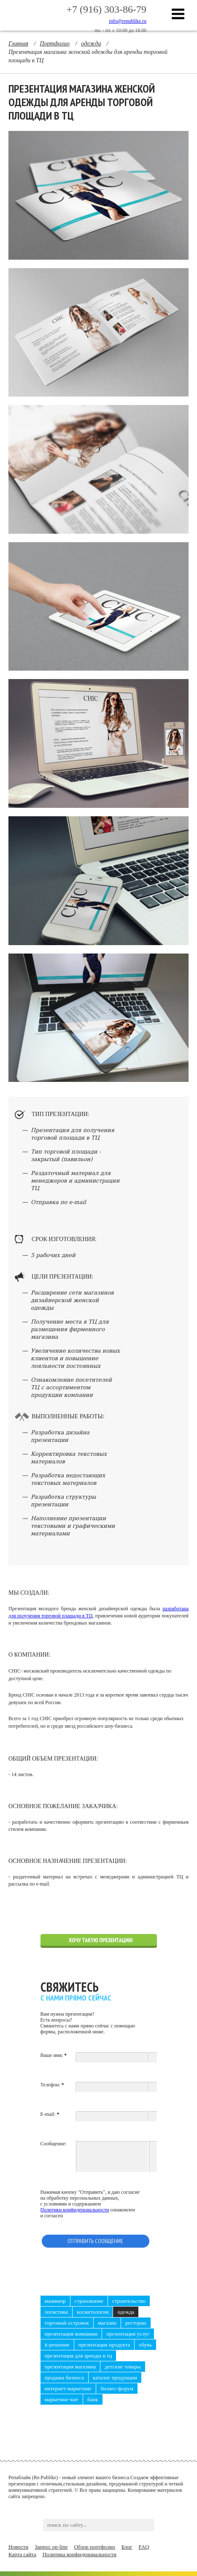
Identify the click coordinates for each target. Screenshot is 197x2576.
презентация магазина (70, 2366)
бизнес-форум (116, 2388)
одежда (125, 2312)
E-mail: (49, 2114)
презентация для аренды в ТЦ (78, 2355)
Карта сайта (22, 2554)
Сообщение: (53, 2144)
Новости (18, 2547)
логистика (56, 2312)
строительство (129, 2301)
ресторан (135, 2323)
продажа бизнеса (64, 2377)
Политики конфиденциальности (74, 2210)
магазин (107, 2323)
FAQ (144, 2547)
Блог (126, 2547)
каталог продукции (115, 2377)
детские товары (122, 2366)
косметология (92, 2312)
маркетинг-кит (61, 2399)
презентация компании (71, 2334)
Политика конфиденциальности (79, 2554)
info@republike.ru (127, 21)
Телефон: (52, 2085)
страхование (89, 2301)
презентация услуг (128, 2334)
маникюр (55, 2301)
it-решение (57, 2345)
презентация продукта (104, 2345)
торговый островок (67, 2323)
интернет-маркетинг (68, 2388)
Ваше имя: (53, 2055)
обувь (145, 2345)
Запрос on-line (51, 2547)
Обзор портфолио (94, 2547)
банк (92, 2399)
